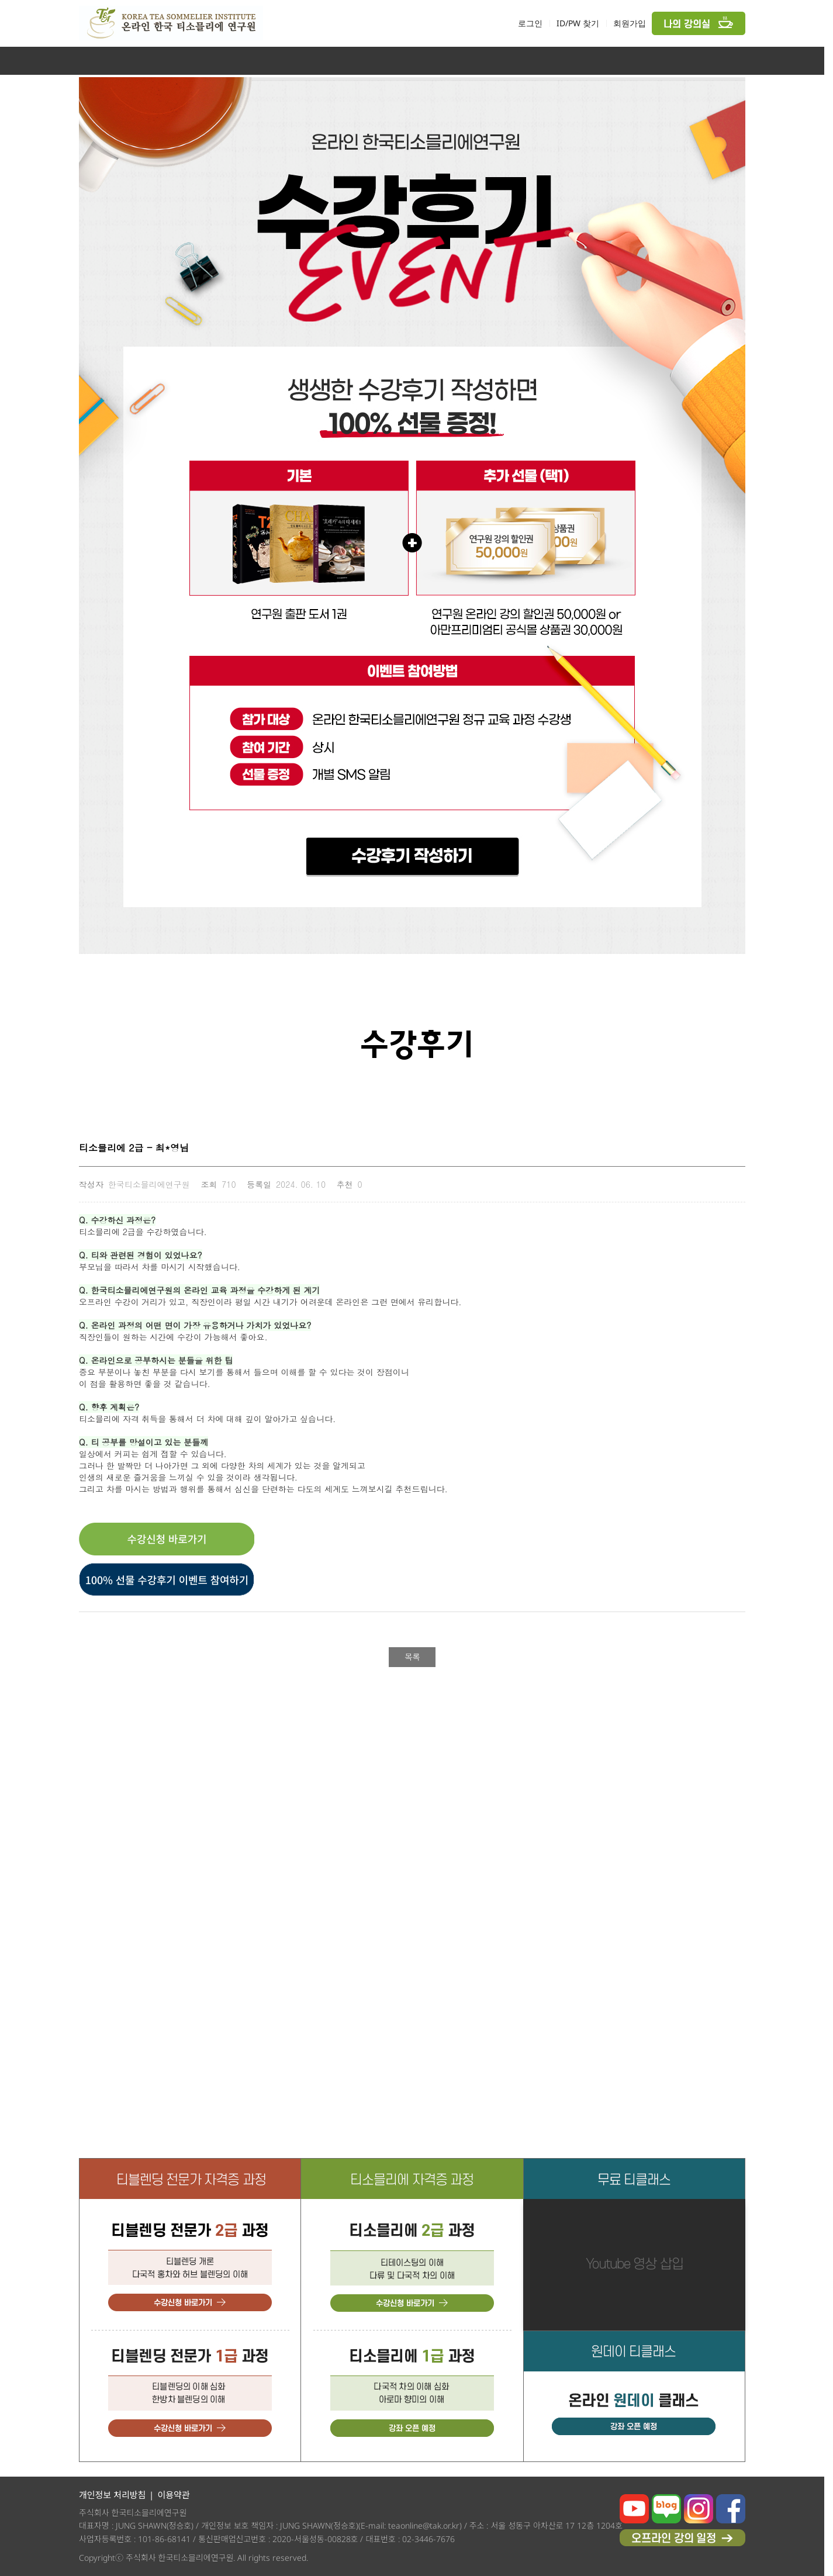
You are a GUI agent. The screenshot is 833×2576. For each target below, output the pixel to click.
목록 (412, 1656)
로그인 (530, 23)
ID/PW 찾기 (578, 23)
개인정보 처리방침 (112, 2495)
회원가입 (629, 23)
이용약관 (173, 2495)
